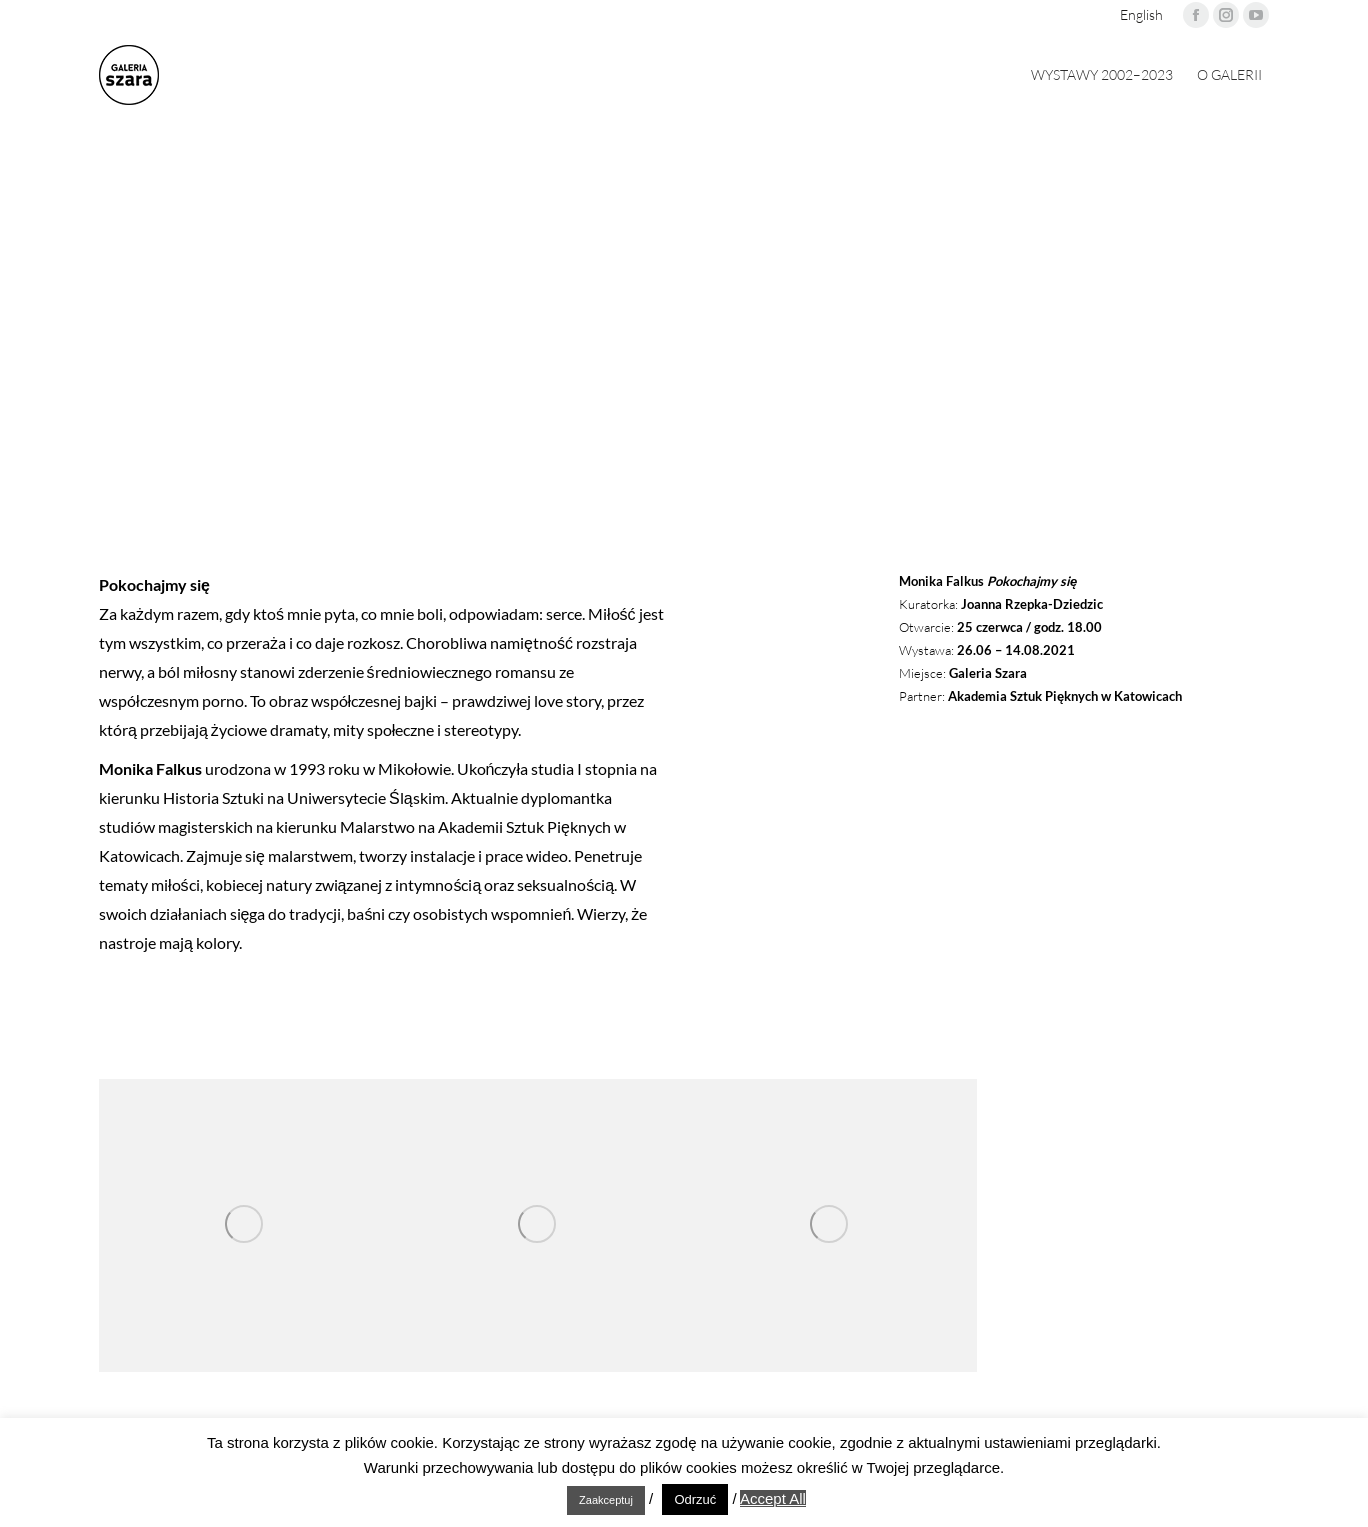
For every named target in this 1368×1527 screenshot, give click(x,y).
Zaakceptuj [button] (606, 1500)
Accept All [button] (773, 1498)
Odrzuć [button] (695, 1499)
